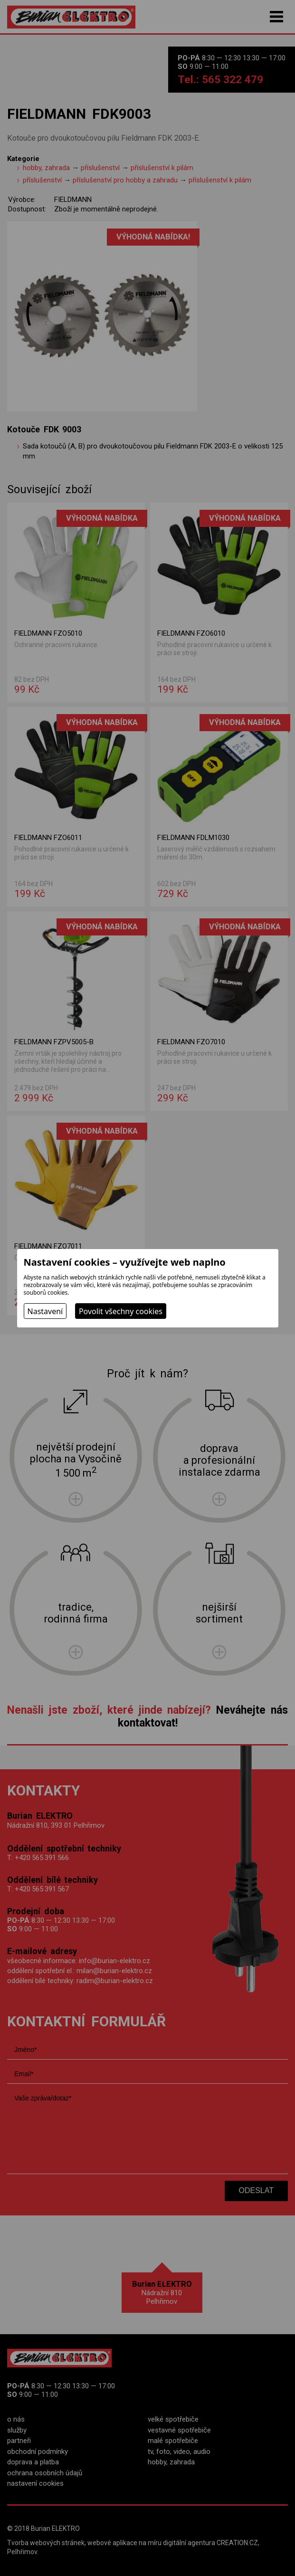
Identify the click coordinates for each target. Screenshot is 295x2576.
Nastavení (45, 1311)
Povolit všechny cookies (120, 1311)
